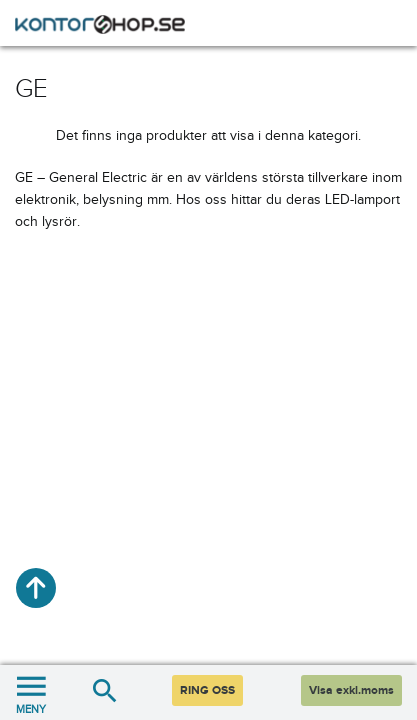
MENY (31, 692)
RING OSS (207, 690)
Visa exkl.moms (351, 690)
